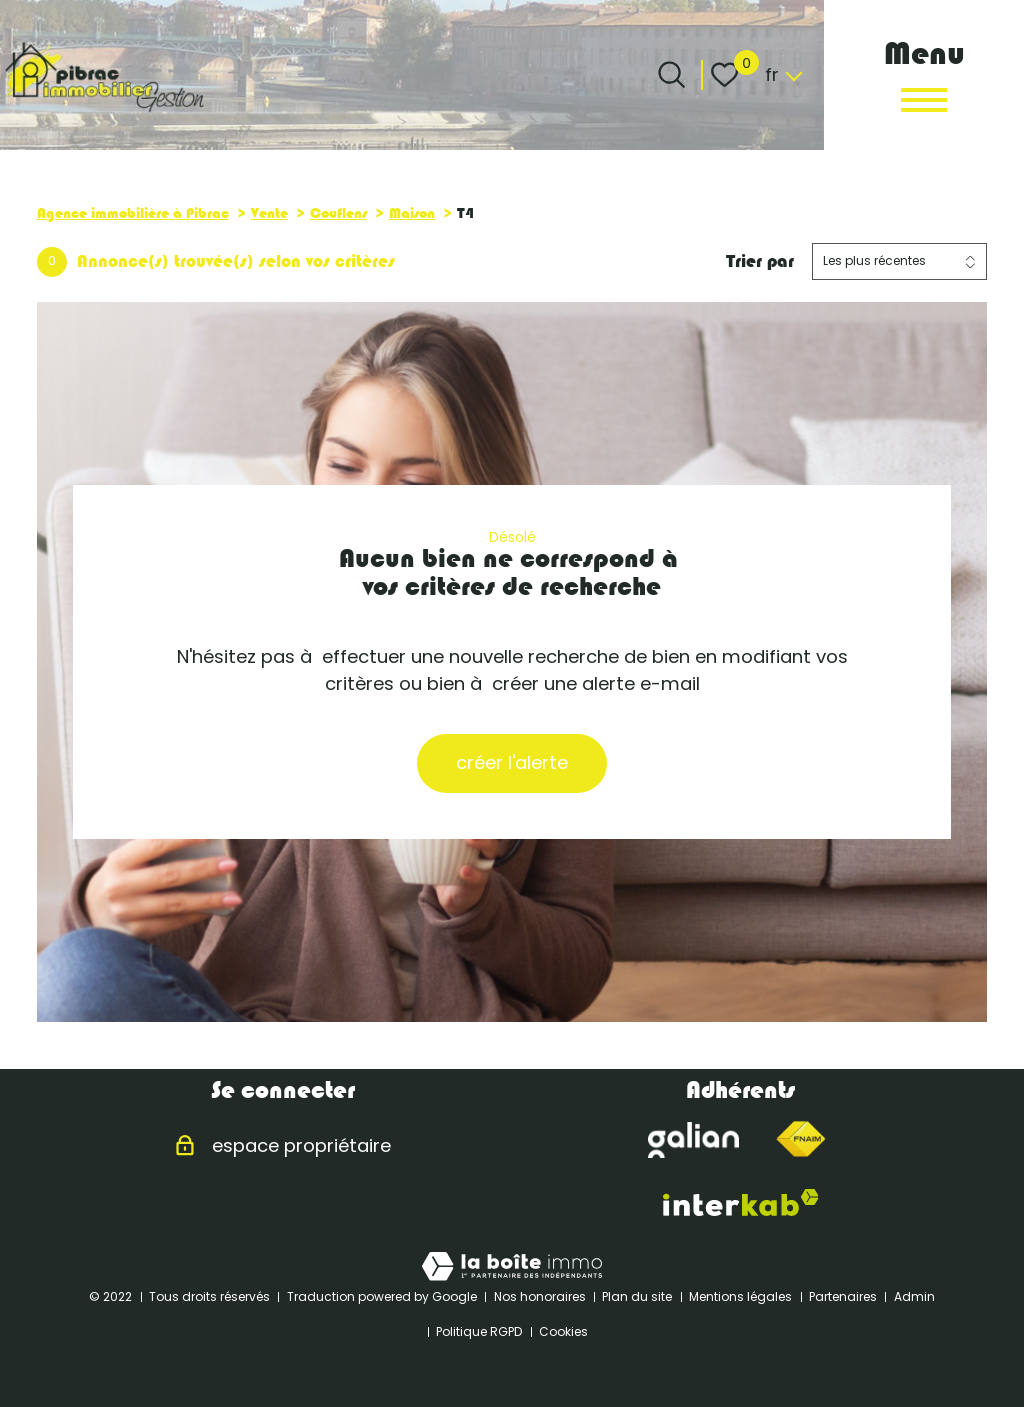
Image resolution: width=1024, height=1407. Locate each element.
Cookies (563, 1331)
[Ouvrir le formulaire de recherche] (671, 74)
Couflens (338, 213)
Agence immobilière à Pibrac (133, 213)
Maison (412, 213)
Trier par (760, 261)
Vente (269, 213)
